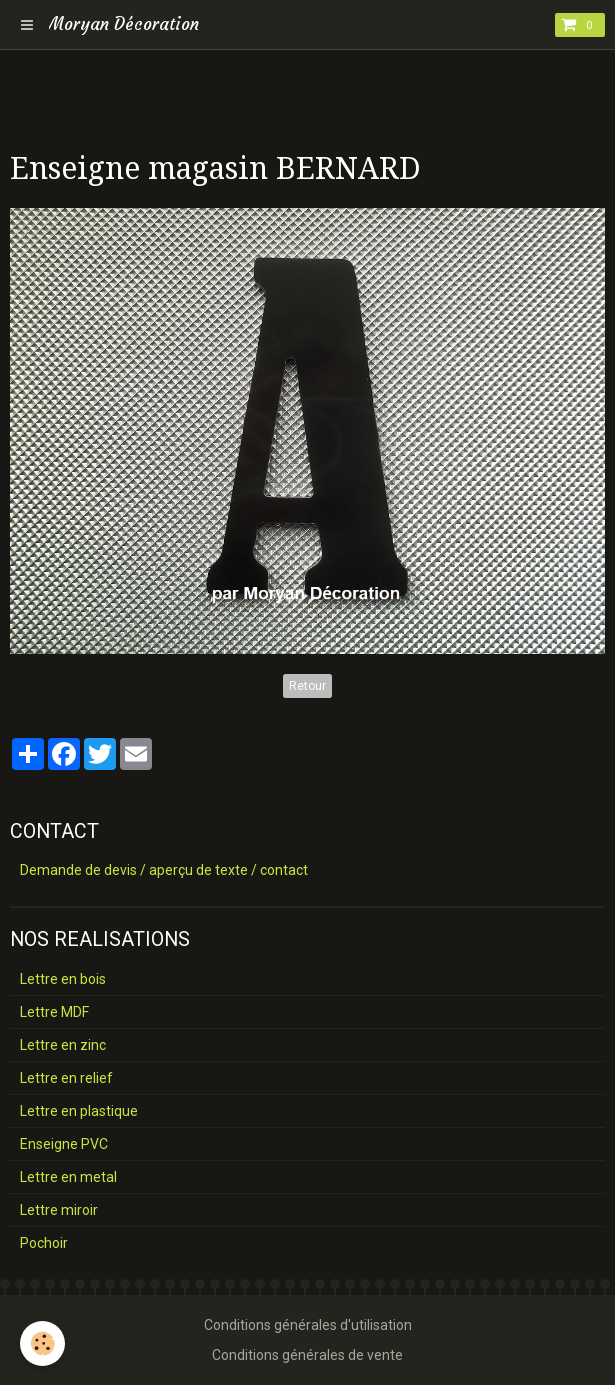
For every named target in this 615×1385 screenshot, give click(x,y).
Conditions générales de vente (307, 1355)
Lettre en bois (63, 979)
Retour (307, 686)
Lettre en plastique (79, 1111)
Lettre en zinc (63, 1045)
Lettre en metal (68, 1177)
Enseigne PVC (64, 1144)
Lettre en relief (66, 1078)
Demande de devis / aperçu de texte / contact (164, 870)
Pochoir (44, 1243)
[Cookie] (42, 1343)
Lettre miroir (59, 1210)
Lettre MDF (54, 1012)
